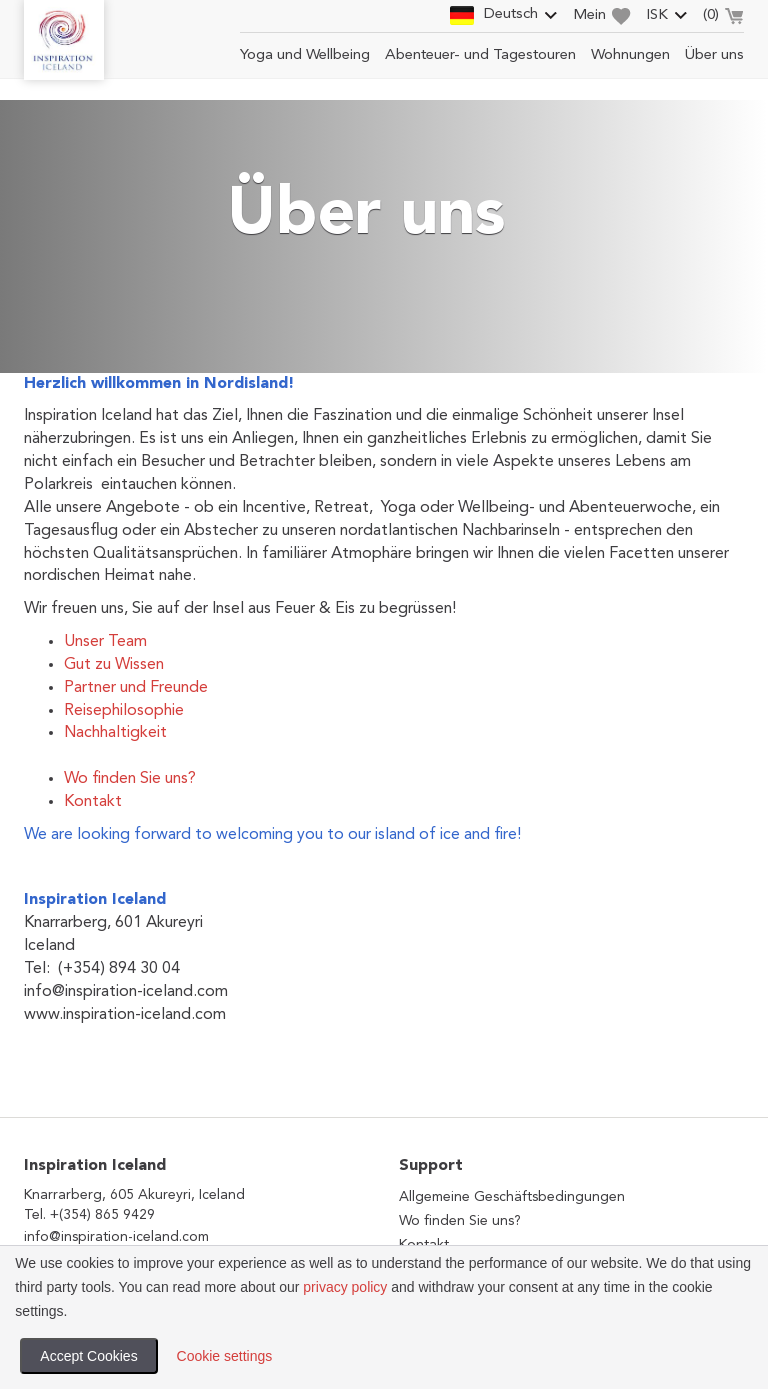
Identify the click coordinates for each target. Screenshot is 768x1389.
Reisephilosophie (124, 711)
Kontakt (93, 802)
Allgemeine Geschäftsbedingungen (512, 1197)
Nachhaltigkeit (115, 733)
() (723, 18)
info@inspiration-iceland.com (116, 1237)
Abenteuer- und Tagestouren (480, 55)
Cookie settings (225, 1356)
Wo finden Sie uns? (130, 779)
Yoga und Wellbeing (305, 55)
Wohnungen (630, 55)
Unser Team (105, 642)
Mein (602, 16)
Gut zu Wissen (114, 665)
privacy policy (345, 1287)
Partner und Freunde (136, 688)
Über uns (714, 55)
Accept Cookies (88, 1356)
